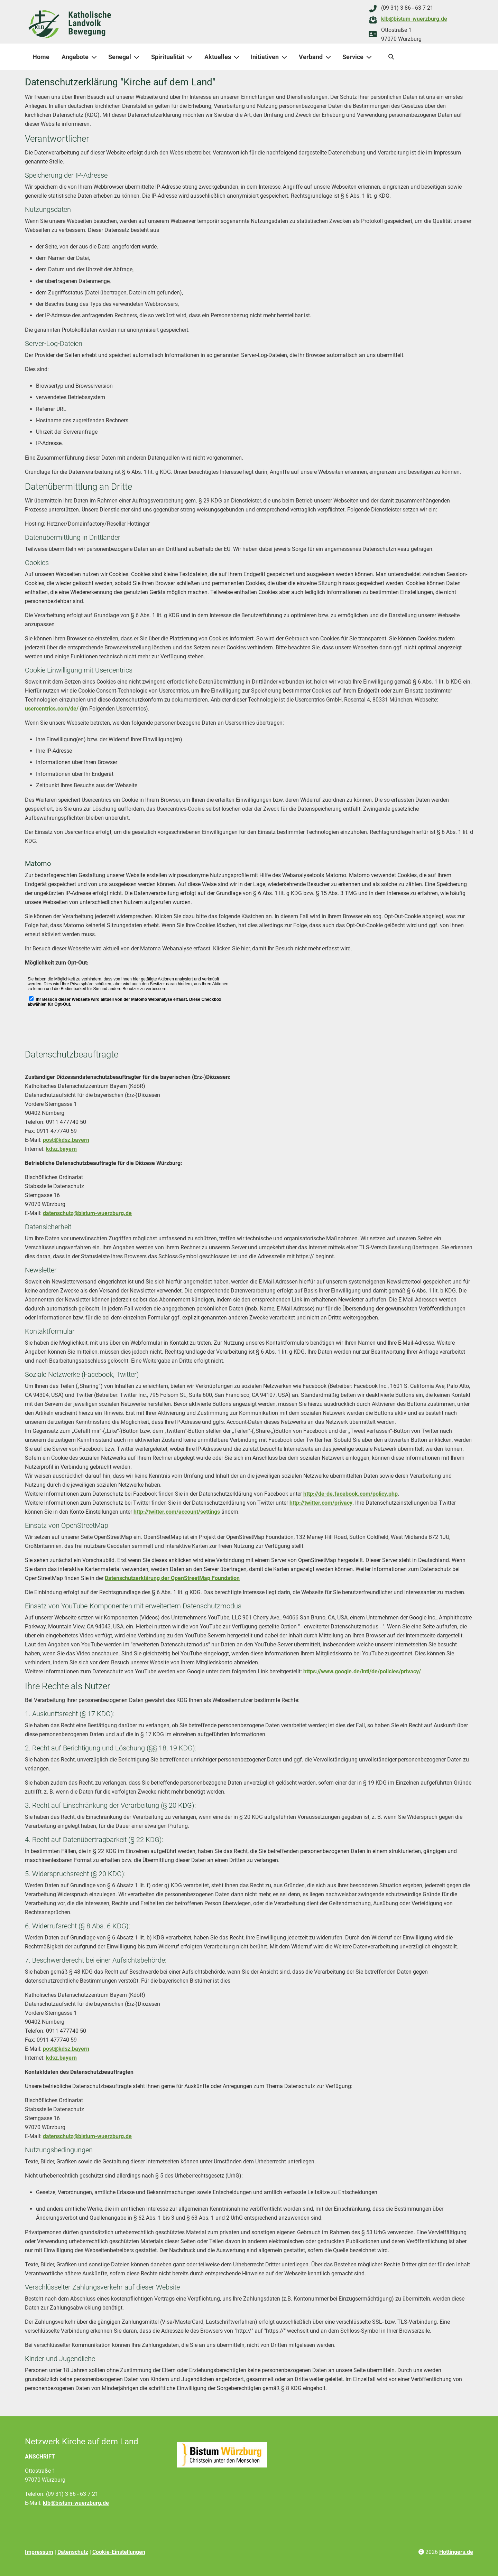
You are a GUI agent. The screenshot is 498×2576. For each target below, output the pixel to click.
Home (41, 56)
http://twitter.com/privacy (320, 1502)
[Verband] (329, 57)
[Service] (370, 57)
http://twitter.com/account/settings (176, 1511)
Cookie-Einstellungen (118, 2552)
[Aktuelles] (238, 57)
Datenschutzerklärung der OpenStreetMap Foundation (172, 1578)
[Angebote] (95, 57)
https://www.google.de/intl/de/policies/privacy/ (362, 1671)
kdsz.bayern (61, 1149)
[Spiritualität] (191, 57)
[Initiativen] (286, 57)
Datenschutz (72, 2552)
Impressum (39, 2552)
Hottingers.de (456, 2552)
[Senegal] (138, 57)
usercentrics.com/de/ (52, 708)
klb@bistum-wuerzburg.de (414, 19)
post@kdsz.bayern (66, 1140)
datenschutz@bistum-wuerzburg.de (87, 1213)
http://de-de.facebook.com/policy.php (350, 1494)
